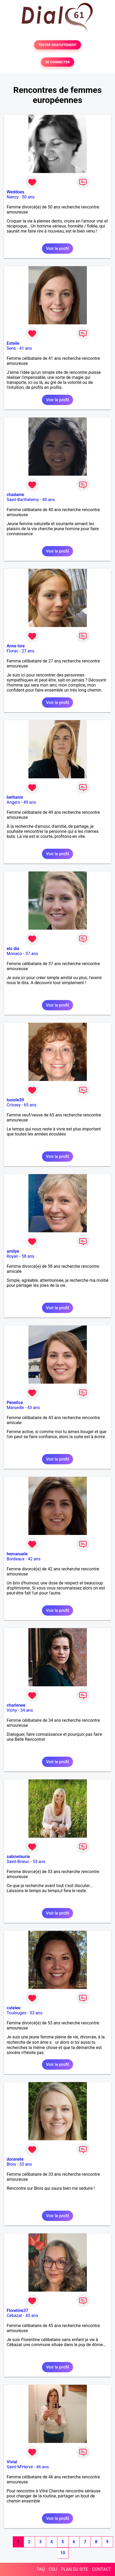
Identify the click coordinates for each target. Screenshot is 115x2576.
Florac (12, 650)
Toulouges (16, 2012)
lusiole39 (15, 1099)
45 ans (31, 2315)
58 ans (28, 1256)
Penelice (15, 1402)
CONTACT (101, 2569)
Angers (13, 802)
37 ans (31, 953)
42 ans (34, 1558)
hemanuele (17, 1553)
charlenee (16, 1705)
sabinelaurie (18, 1856)
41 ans (25, 348)
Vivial (12, 2461)
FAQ (41, 2569)
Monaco (14, 953)
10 (62, 2552)
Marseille (15, 1407)
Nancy (13, 196)
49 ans (29, 802)
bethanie (15, 797)
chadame (15, 494)
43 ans (33, 1407)
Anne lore (16, 645)
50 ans (28, 196)
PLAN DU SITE (74, 2569)
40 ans (48, 499)
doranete (15, 2159)
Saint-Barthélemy (23, 499)
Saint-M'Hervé (20, 2466)
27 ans (28, 650)
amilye (13, 1251)
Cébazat (14, 2315)
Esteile (13, 343)
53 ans (39, 1861)
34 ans (26, 1710)
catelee (13, 2007)
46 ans (42, 2466)
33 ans (25, 2164)
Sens (11, 348)
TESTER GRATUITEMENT (57, 45)
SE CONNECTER (57, 62)
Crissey (13, 1104)
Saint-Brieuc (18, 1861)
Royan (12, 1256)
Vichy (12, 1710)
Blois (11, 2164)
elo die (13, 948)
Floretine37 (17, 2310)
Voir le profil (57, 248)
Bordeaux (15, 1558)
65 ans (30, 1104)
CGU (53, 2569)
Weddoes (15, 191)
